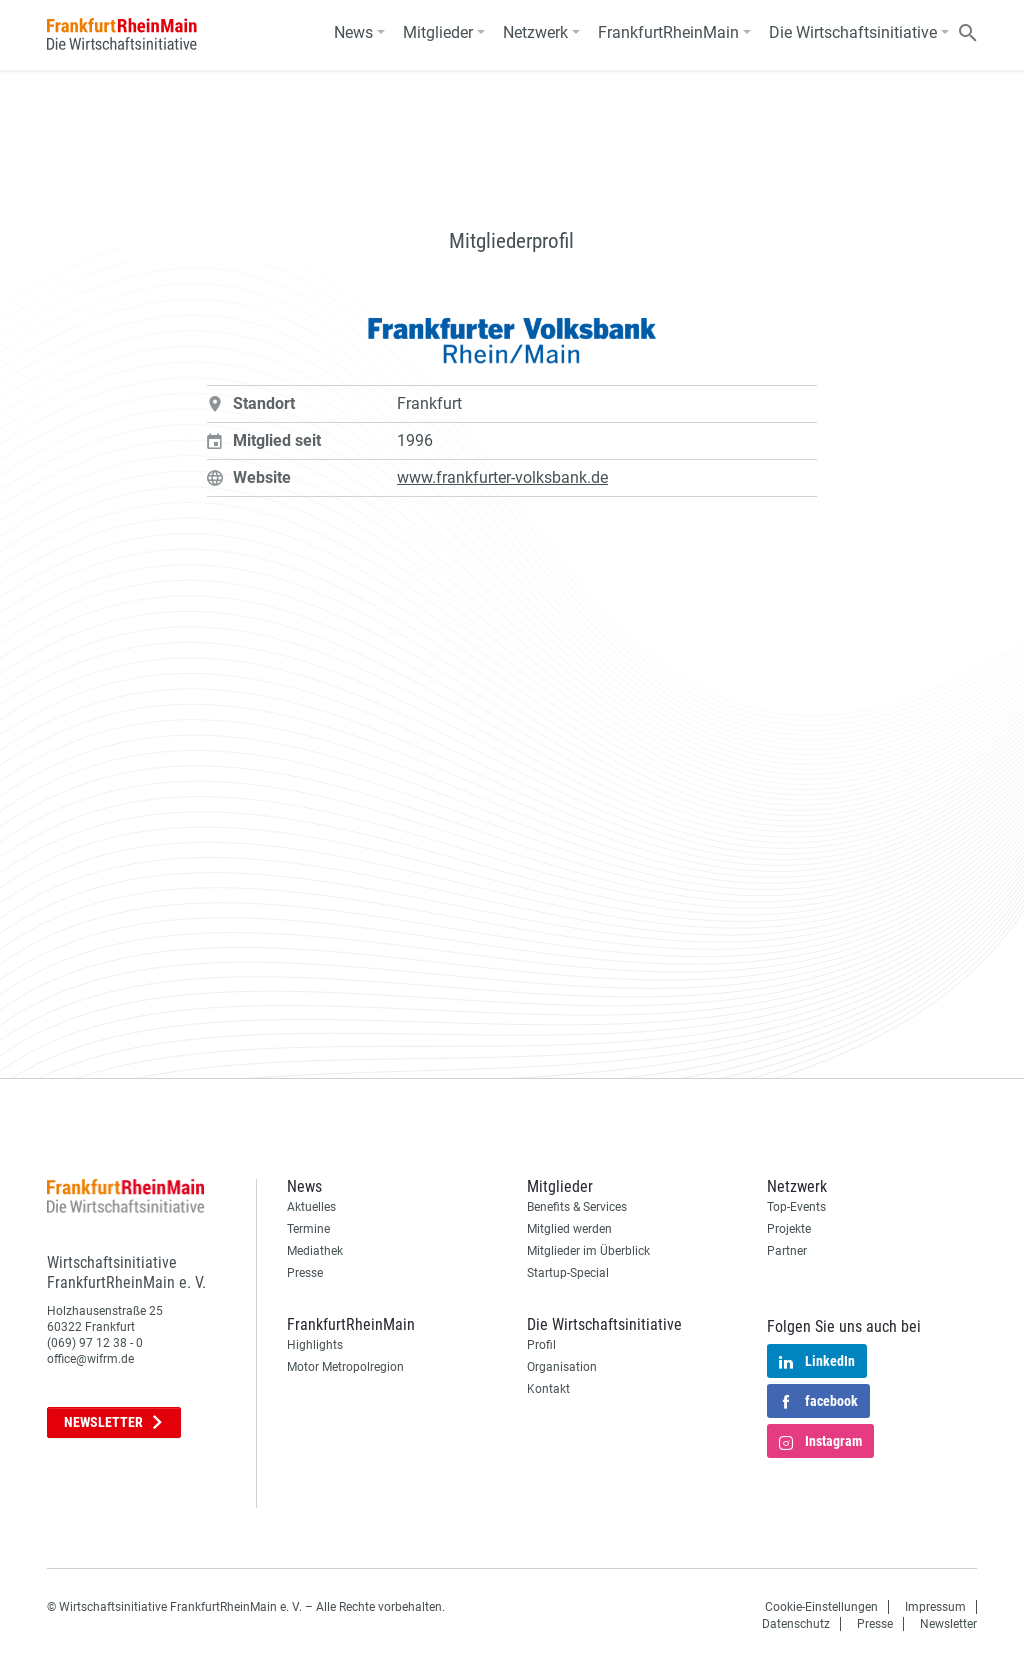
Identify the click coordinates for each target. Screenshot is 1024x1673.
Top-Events (796, 1207)
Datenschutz (796, 1624)
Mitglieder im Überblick (588, 1251)
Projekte (789, 1229)
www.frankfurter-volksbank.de (502, 477)
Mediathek (315, 1251)
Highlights (315, 1345)
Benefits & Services (577, 1207)
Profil (541, 1345)
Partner (787, 1251)
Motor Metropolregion (345, 1367)
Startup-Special (568, 1273)
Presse (305, 1273)
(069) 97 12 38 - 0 (95, 1343)
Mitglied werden (569, 1229)
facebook (818, 1403)
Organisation (562, 1367)
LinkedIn (817, 1363)
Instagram (820, 1443)
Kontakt (548, 1389)
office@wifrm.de (90, 1359)
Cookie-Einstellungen (821, 1607)
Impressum (935, 1607)
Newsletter (114, 1422)
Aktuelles (311, 1207)
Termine (308, 1229)
